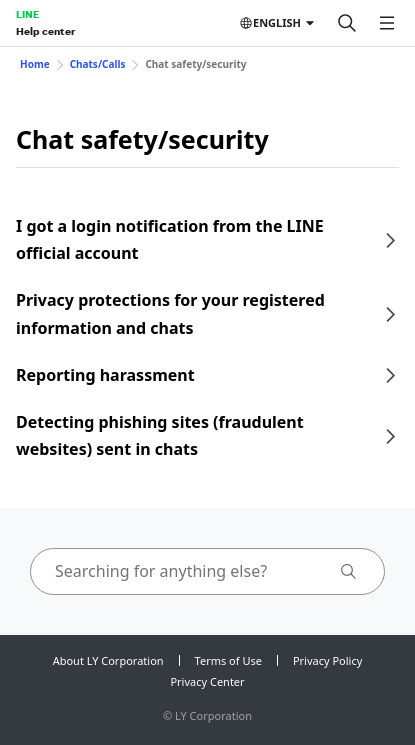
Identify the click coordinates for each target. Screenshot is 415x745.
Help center (45, 31)
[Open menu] (387, 23)
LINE (27, 14)
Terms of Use (228, 660)
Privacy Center (207, 681)
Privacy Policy (327, 660)
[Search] (347, 23)
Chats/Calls (98, 64)
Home (35, 64)
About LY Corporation (108, 660)
